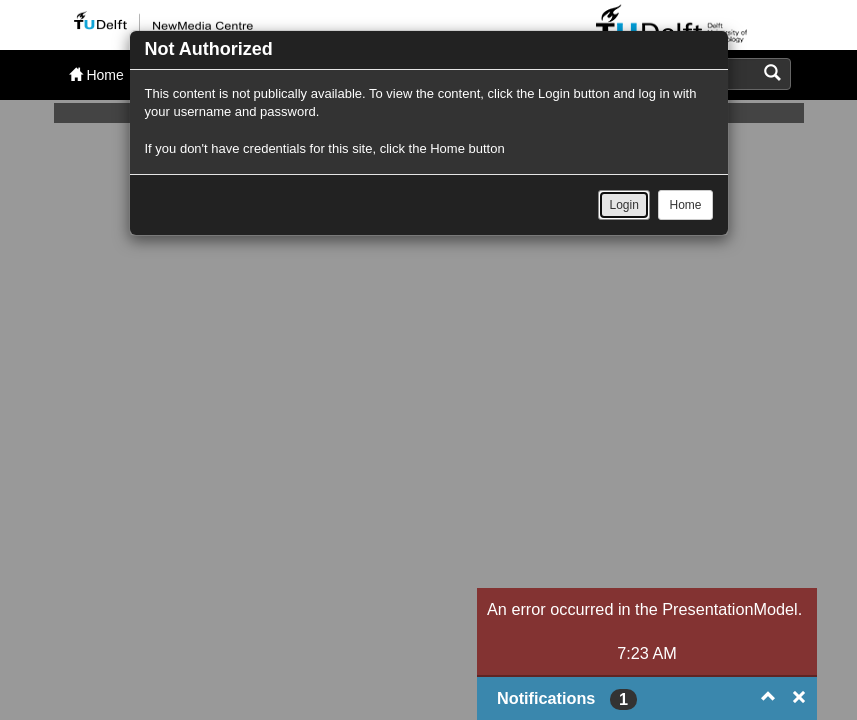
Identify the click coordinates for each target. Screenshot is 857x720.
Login (623, 205)
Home (685, 205)
